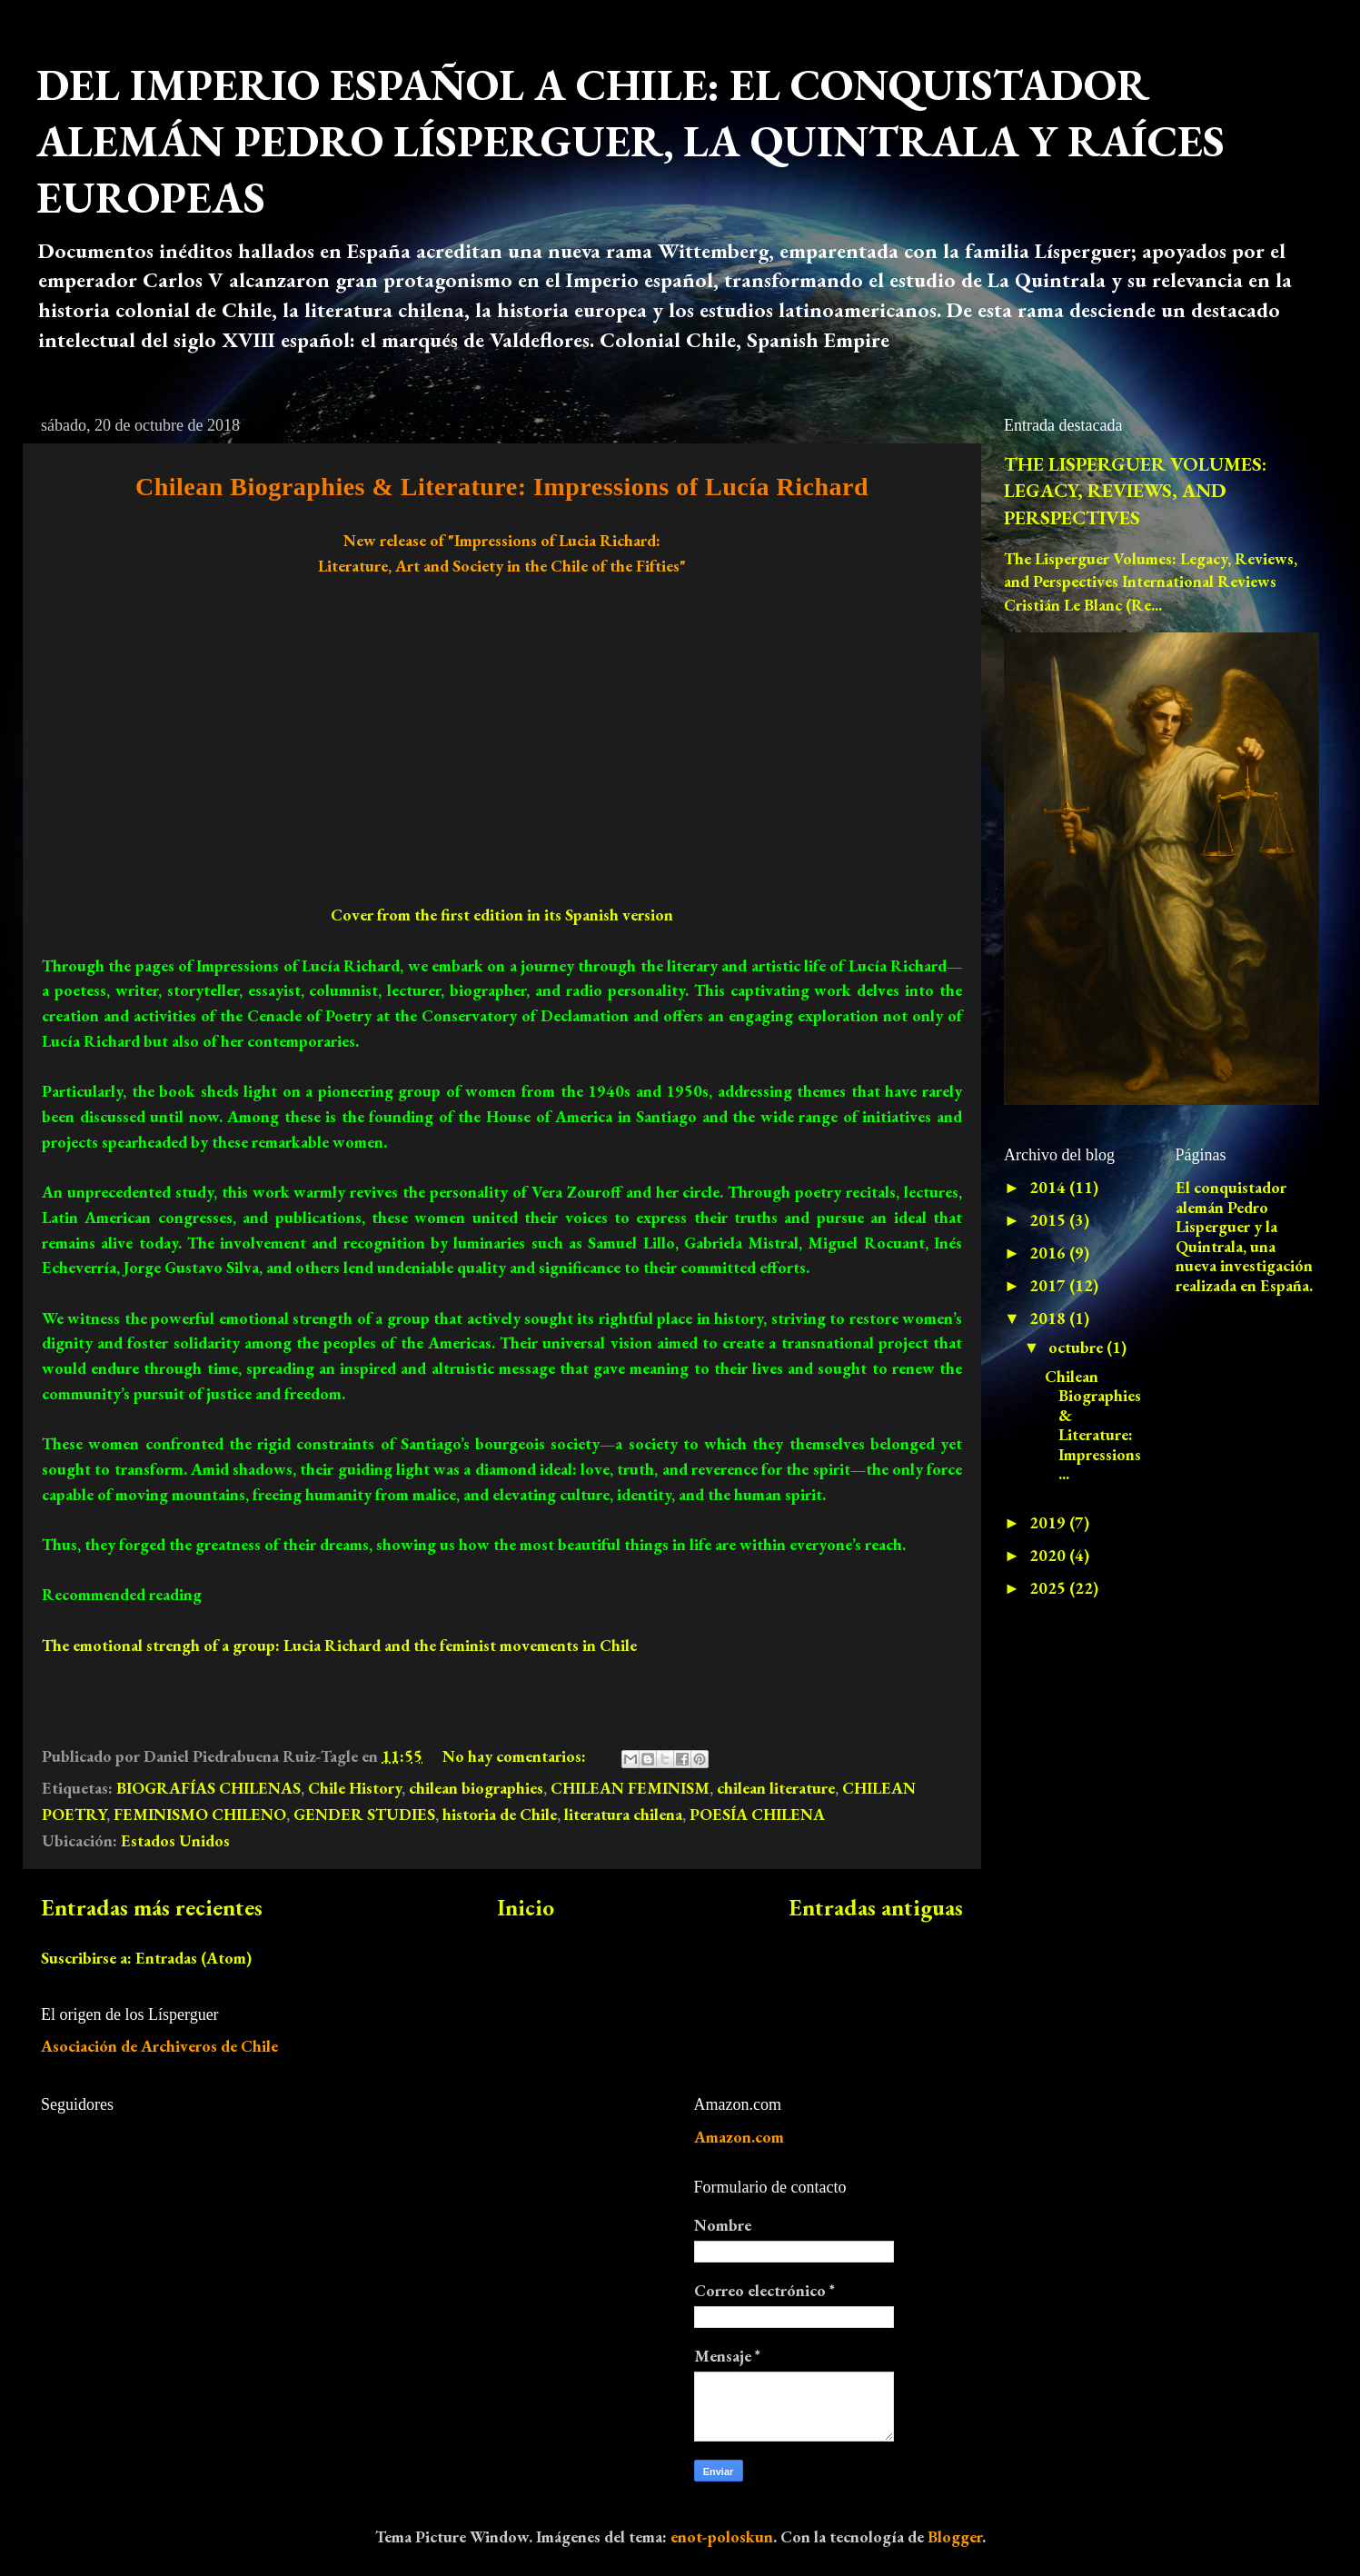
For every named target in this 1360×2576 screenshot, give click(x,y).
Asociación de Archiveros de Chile (159, 2045)
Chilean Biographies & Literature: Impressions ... (1093, 1425)
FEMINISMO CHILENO (200, 1814)
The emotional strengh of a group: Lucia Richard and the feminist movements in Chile (339, 1645)
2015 (1049, 1219)
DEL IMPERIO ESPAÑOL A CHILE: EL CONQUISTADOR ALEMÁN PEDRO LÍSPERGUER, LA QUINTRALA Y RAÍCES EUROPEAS (630, 140)
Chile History (355, 1787)
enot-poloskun (721, 2536)
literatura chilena (623, 1814)
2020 (1049, 1555)
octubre (1077, 1347)
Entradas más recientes (152, 1908)
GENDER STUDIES (364, 1814)
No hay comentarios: (516, 1756)
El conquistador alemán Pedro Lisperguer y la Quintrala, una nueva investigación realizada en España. (1244, 1236)
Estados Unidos (175, 1840)
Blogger (955, 2536)
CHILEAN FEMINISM (630, 1787)
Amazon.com (739, 2136)
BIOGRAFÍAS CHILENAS (208, 1787)
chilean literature (776, 1787)
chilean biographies (476, 1787)
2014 (1049, 1187)
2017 (1049, 1285)
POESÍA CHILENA (757, 1814)
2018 (1049, 1318)
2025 (1049, 1587)
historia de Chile (499, 1814)
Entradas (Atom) (193, 1957)
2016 (1049, 1252)
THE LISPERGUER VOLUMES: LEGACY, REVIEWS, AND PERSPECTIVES (1135, 491)
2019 (1049, 1522)
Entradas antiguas (876, 1908)
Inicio (525, 1908)
